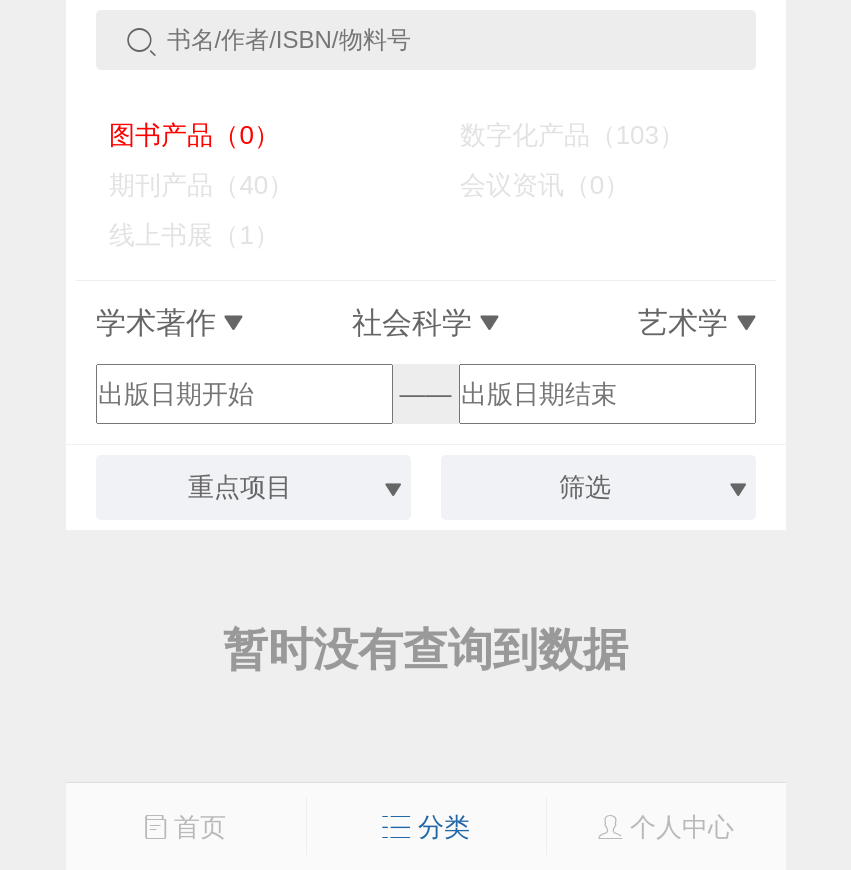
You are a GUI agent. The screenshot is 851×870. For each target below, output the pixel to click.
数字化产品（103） (558, 135)
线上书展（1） (180, 235)
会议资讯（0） (530, 185)
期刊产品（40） (188, 185)
